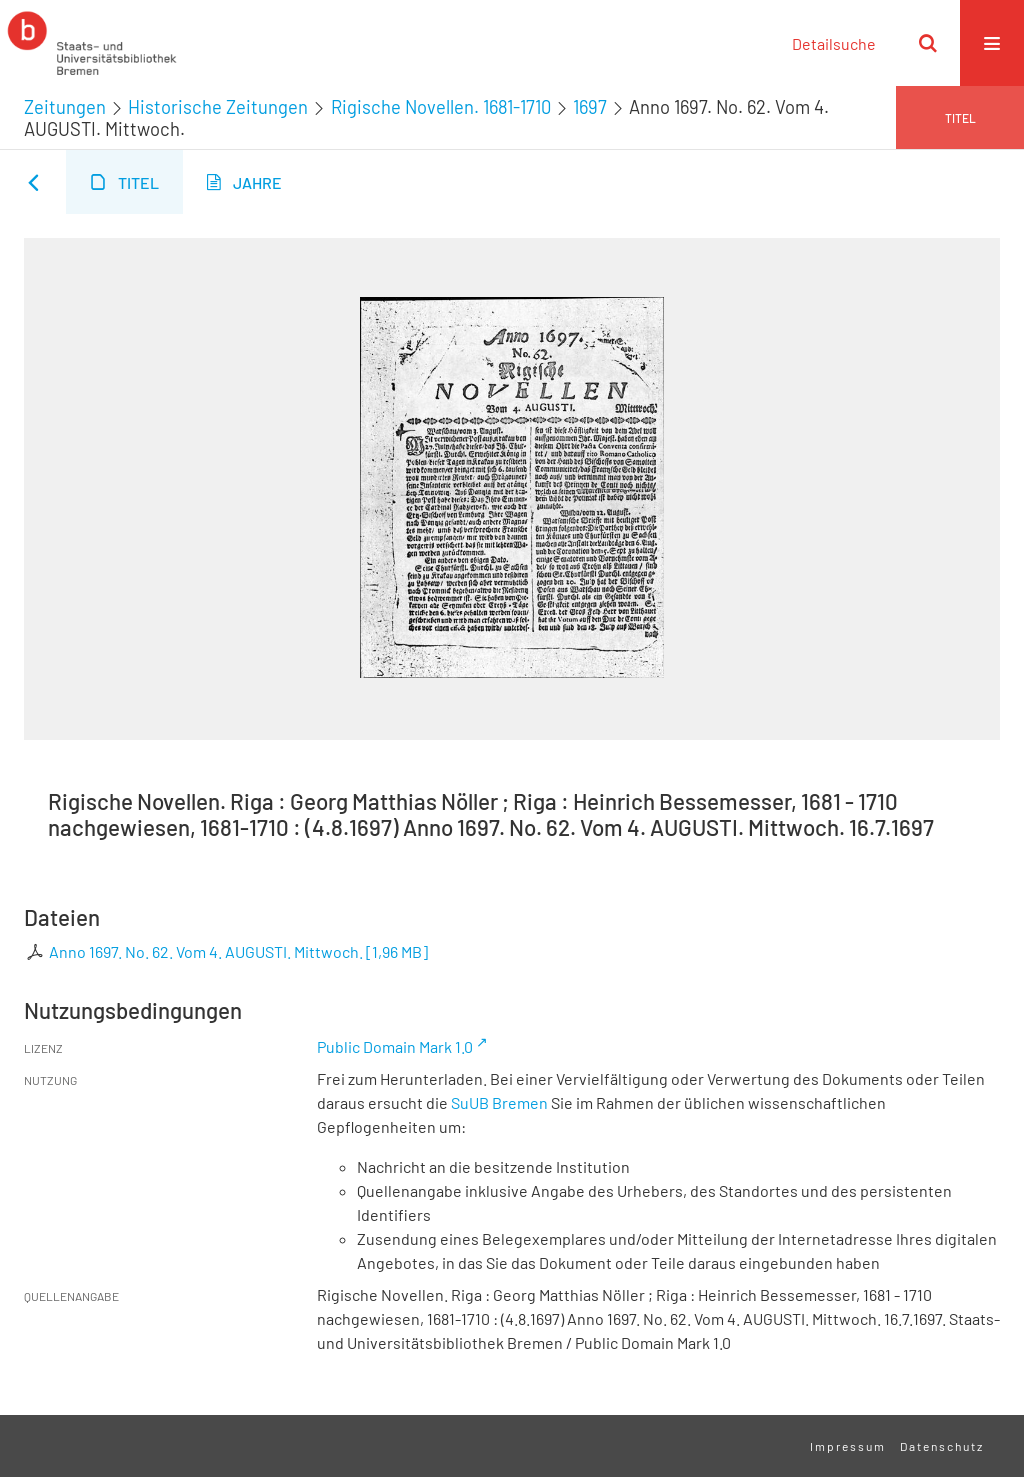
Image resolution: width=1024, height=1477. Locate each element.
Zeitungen (65, 107)
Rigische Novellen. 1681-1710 (441, 107)
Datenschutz (942, 1446)
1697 (590, 107)
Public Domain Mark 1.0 (395, 1046)
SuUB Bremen (499, 1102)
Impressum (848, 1446)
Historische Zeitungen (218, 107)
